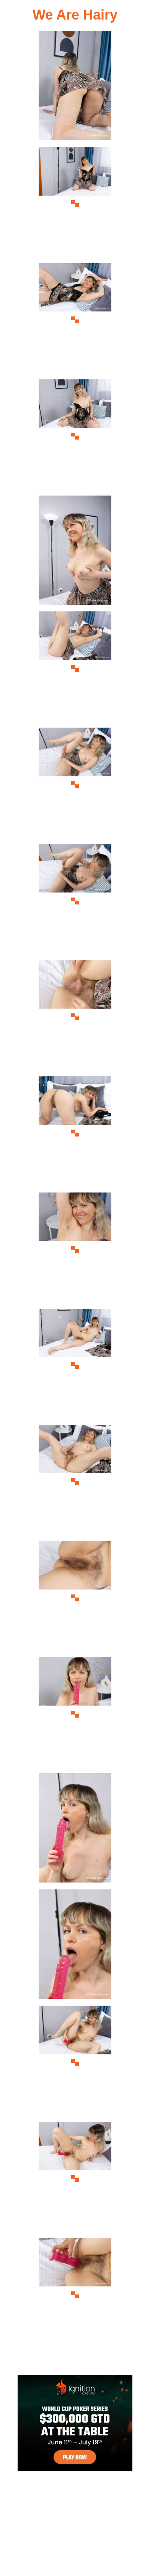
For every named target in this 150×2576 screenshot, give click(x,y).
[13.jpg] (75, 1482)
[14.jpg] (75, 1598)
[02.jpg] (75, 204)
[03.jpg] (75, 320)
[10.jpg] (75, 1133)
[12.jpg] (75, 1366)
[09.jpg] (75, 1017)
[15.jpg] (75, 1714)
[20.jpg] (75, 2295)
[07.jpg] (75, 785)
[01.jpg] (75, 88)
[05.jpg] (75, 552)
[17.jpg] (75, 1946)
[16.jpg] (75, 1830)
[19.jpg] (75, 2179)
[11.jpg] (75, 1249)
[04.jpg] (75, 436)
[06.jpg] (75, 668)
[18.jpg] (75, 2063)
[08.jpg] (75, 901)
